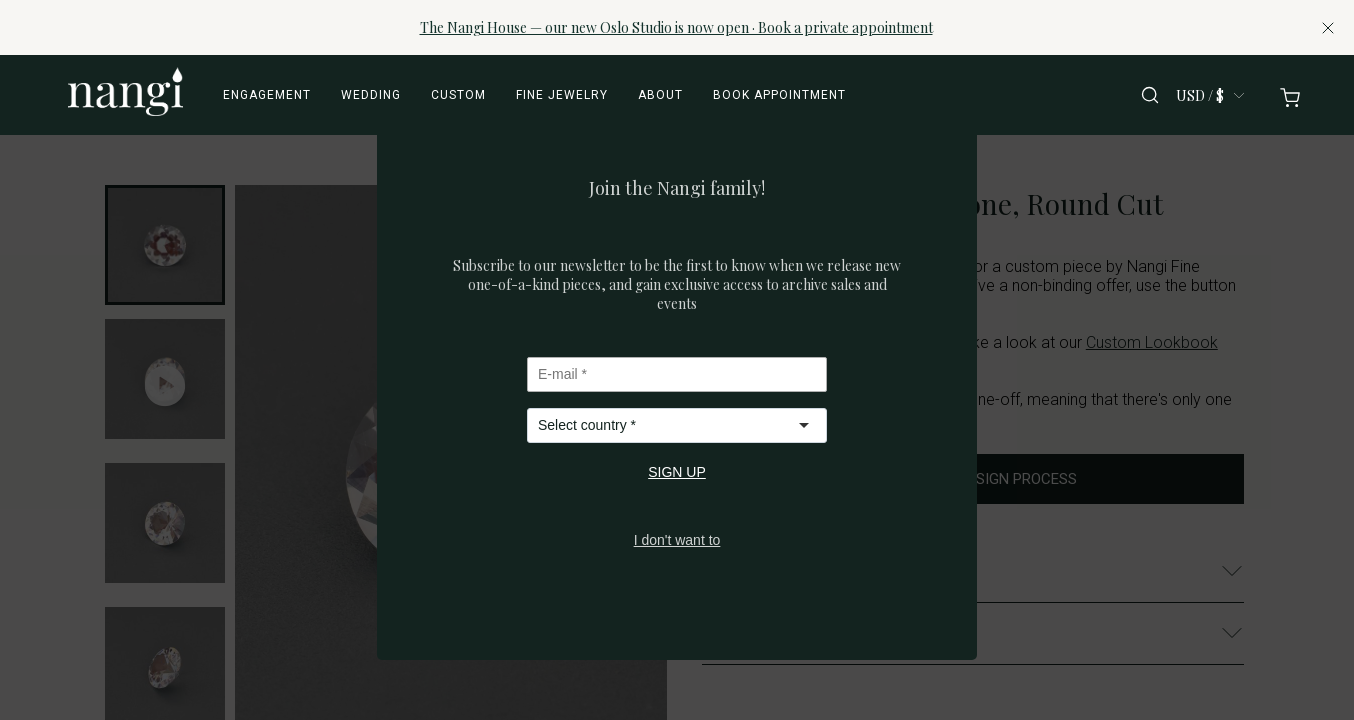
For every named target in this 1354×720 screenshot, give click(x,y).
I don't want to (677, 540)
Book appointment (779, 95)
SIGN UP (677, 472)
